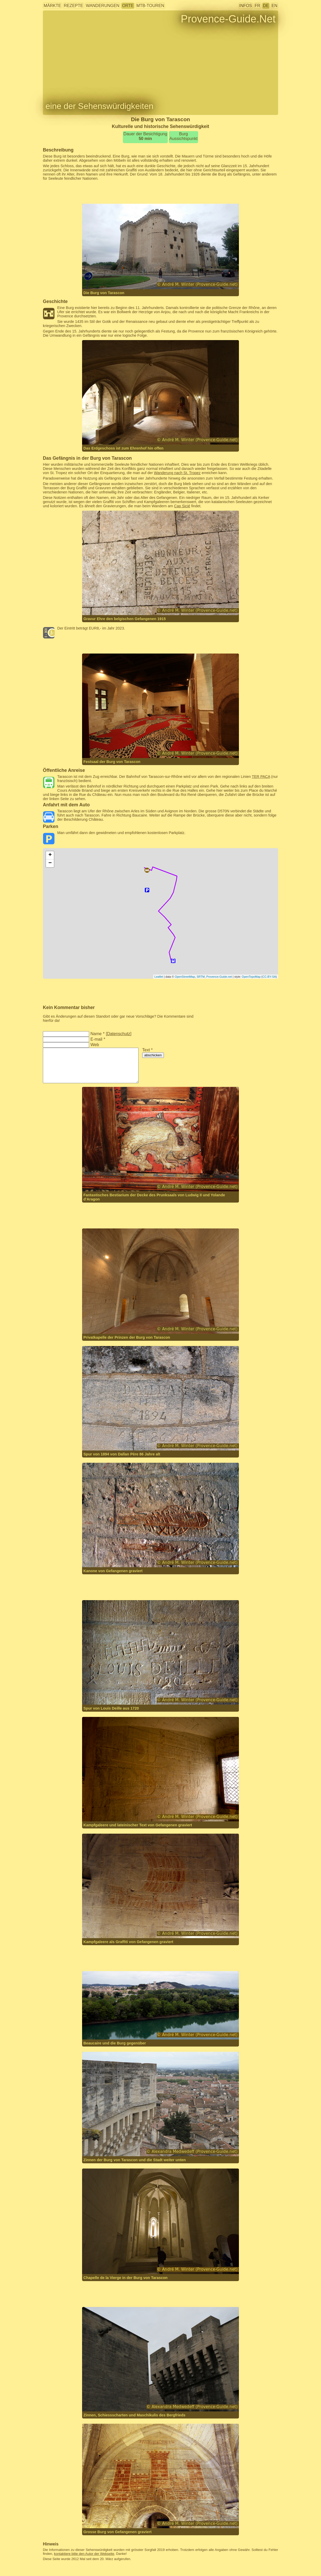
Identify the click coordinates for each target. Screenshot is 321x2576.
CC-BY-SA (269, 976)
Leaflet (158, 976)
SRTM (201, 976)
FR (257, 5)
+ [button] (50, 855)
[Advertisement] (160, 192)
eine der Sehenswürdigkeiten (99, 106)
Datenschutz (118, 1033)
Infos (245, 5)
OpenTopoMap (251, 976)
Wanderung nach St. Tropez (177, 473)
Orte (128, 5)
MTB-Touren (150, 5)
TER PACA (261, 776)
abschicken (153, 1055)
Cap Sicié (182, 506)
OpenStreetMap (185, 976)
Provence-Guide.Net (228, 19)
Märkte (52, 5)
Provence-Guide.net (219, 976)
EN (274, 5)
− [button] (50, 863)
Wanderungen (102, 5)
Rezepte (73, 5)
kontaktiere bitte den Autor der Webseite (84, 2554)
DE (266, 5)
